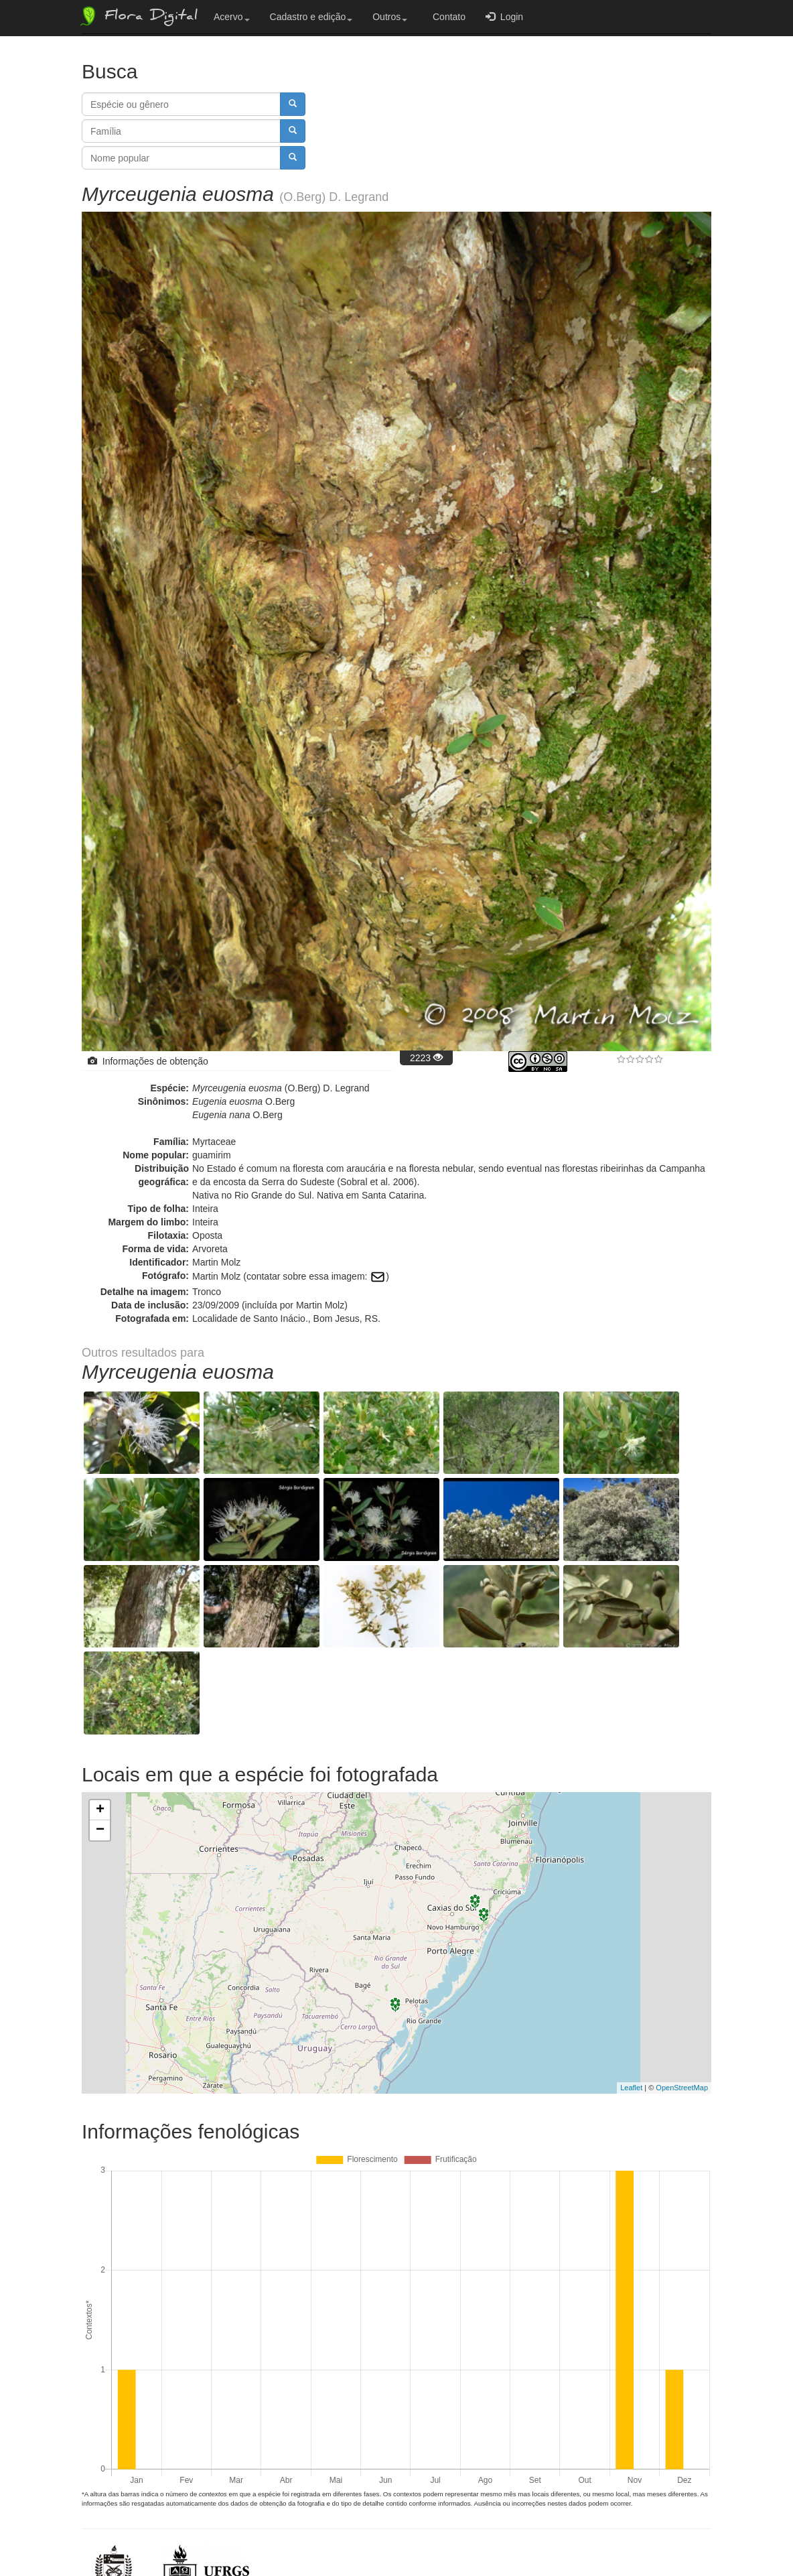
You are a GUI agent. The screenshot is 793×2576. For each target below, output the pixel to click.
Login (504, 16)
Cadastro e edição (311, 16)
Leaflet (631, 1955)
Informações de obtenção (148, 1061)
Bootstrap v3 (677, 2537)
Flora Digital (138, 16)
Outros (389, 16)
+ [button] (100, 1678)
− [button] (100, 1698)
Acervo (232, 16)
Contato (446, 16)
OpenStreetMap (682, 1955)
